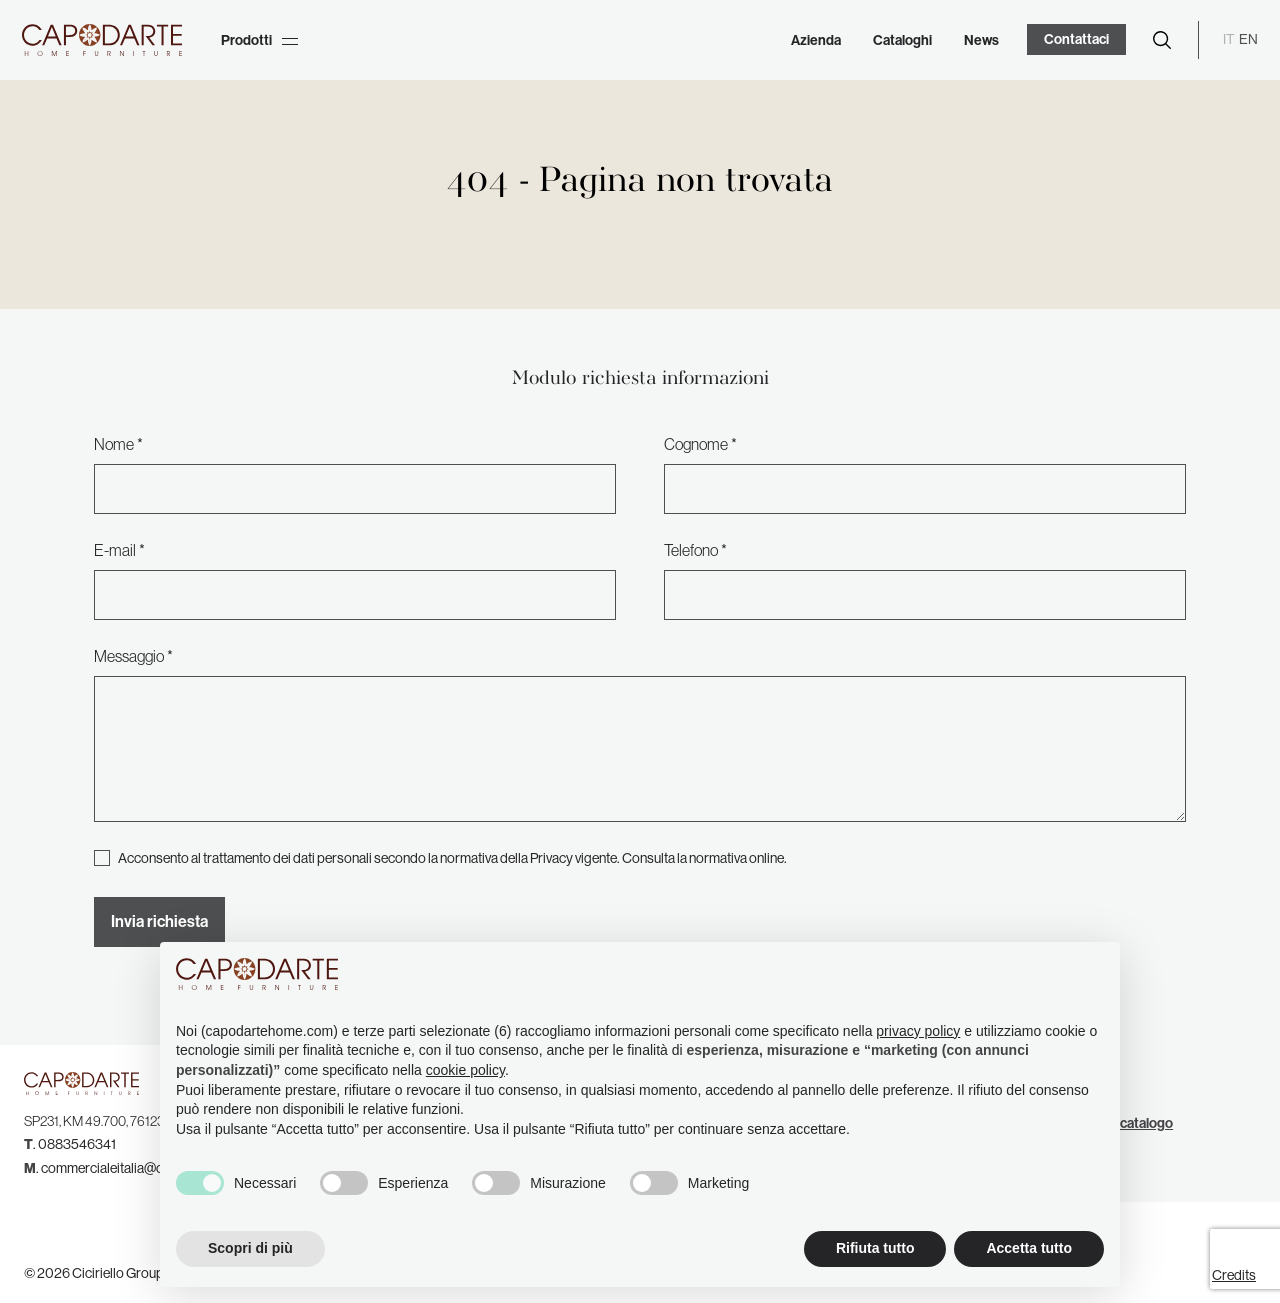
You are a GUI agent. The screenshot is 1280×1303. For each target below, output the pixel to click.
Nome (114, 444)
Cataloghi (902, 40)
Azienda (816, 40)
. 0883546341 (70, 1144)
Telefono (691, 550)
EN (1248, 39)
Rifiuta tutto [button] (875, 1248)
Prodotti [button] (259, 40)
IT (1229, 39)
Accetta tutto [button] (1029, 1248)
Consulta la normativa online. (704, 858)
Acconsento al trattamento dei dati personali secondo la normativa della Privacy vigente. (452, 858)
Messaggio (129, 656)
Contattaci (1076, 39)
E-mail (115, 550)
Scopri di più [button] (250, 1248)
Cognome (696, 444)
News (981, 40)
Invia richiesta (159, 921)
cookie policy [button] (465, 1070)
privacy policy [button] (918, 1031)
